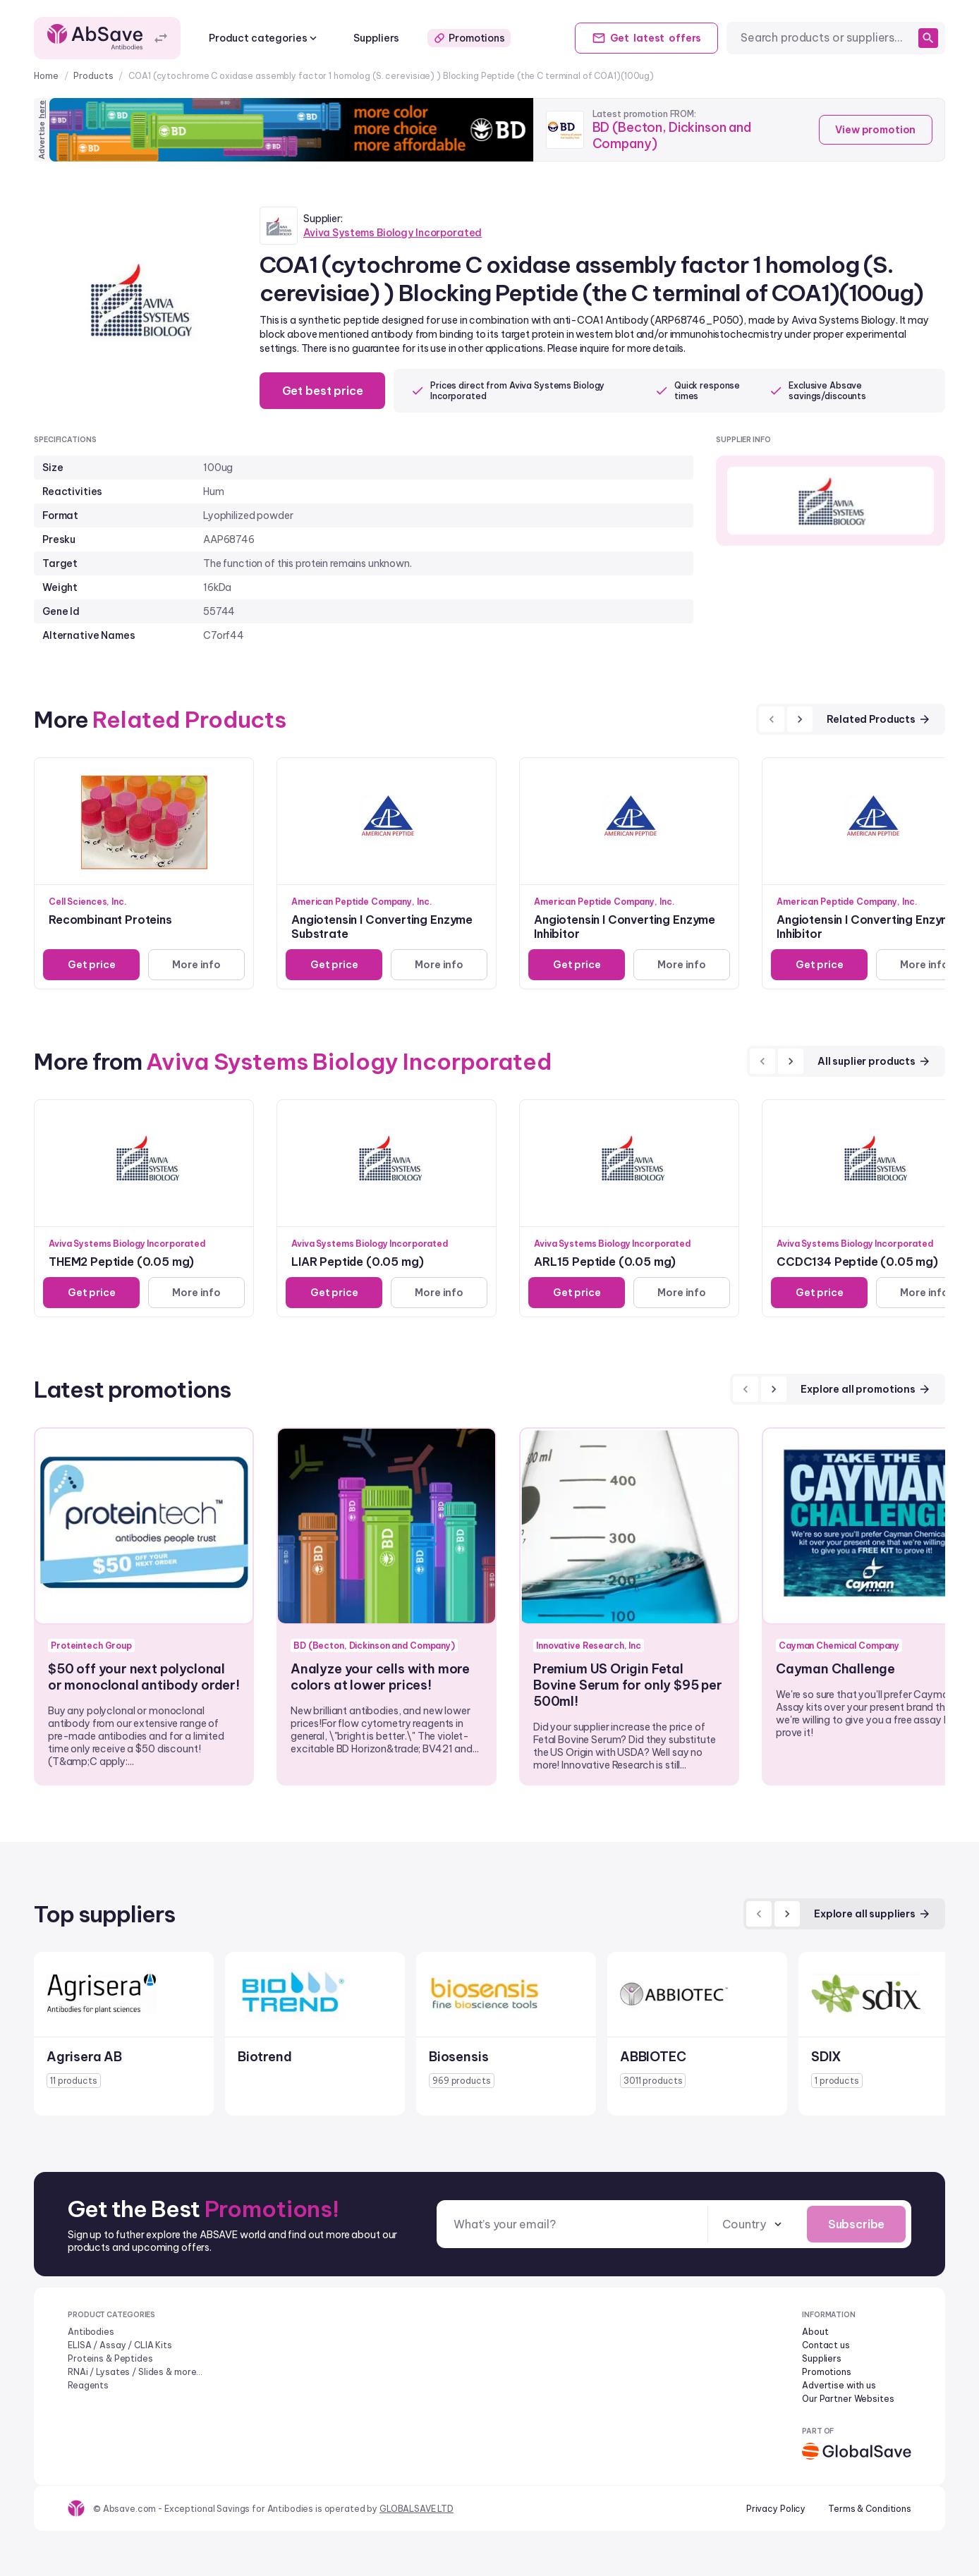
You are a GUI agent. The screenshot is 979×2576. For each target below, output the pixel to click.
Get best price (322, 391)
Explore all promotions (866, 1389)
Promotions (469, 38)
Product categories (264, 38)
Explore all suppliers (872, 1913)
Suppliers (376, 38)
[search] (928, 38)
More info (196, 964)
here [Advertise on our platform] (42, 109)
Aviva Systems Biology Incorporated (392, 232)
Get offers (646, 38)
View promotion (875, 129)
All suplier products (874, 1061)
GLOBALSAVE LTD (416, 2508)
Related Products (879, 719)
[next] (800, 719)
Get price (92, 964)
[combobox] (827, 38)
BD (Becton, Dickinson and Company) (672, 135)
